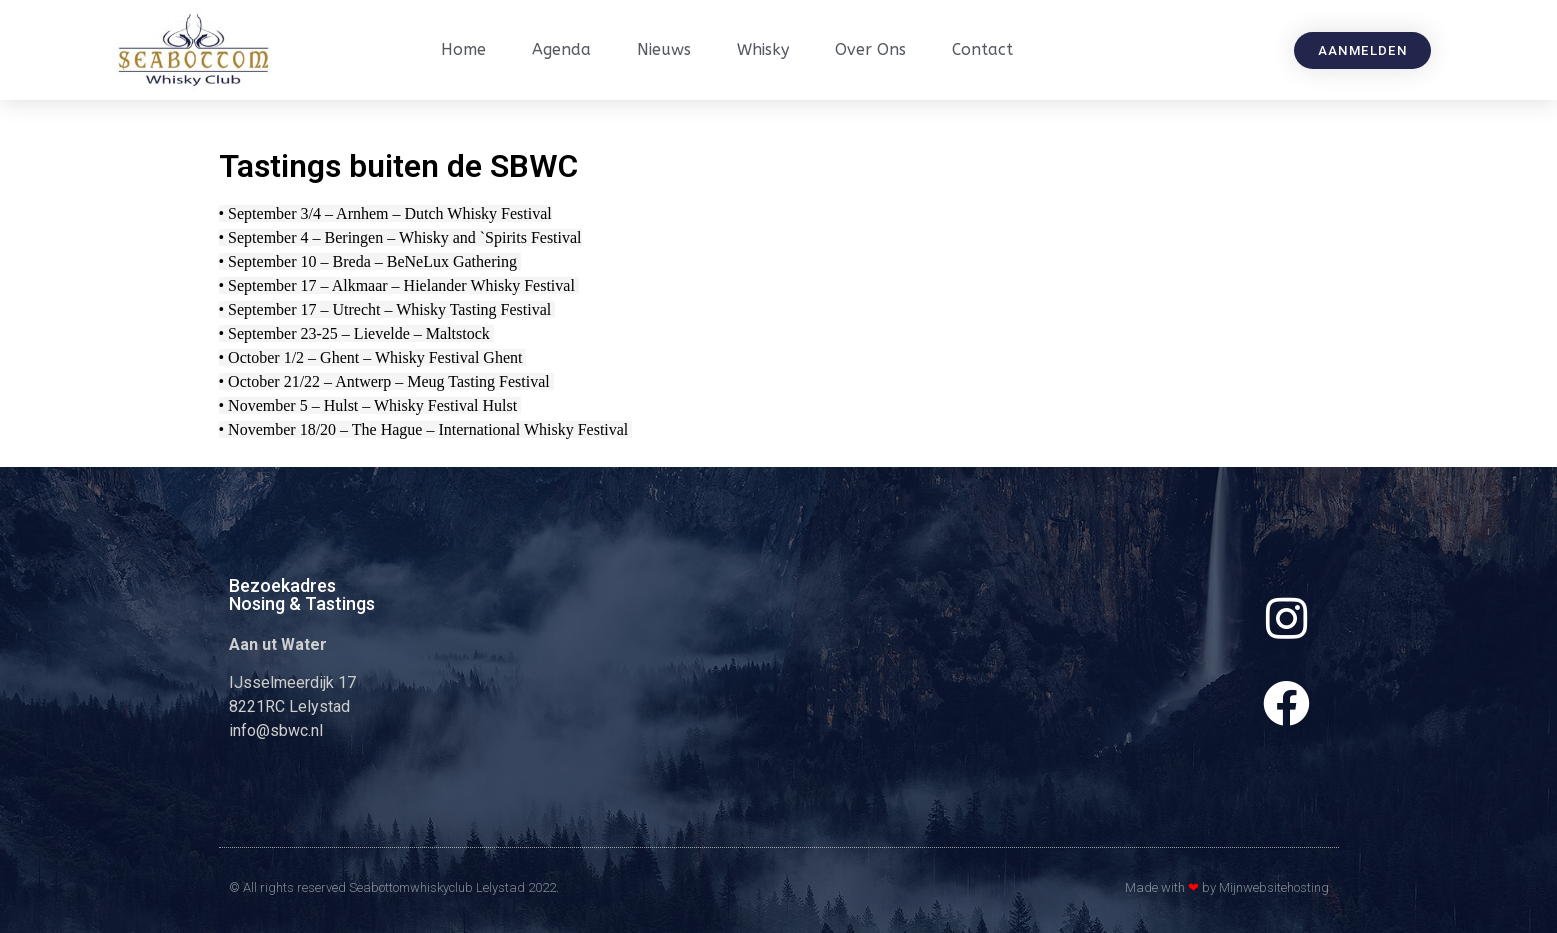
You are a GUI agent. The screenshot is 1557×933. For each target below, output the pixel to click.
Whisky (763, 49)
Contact (982, 49)
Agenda (561, 49)
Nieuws (664, 49)
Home (463, 49)
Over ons (870, 49)
